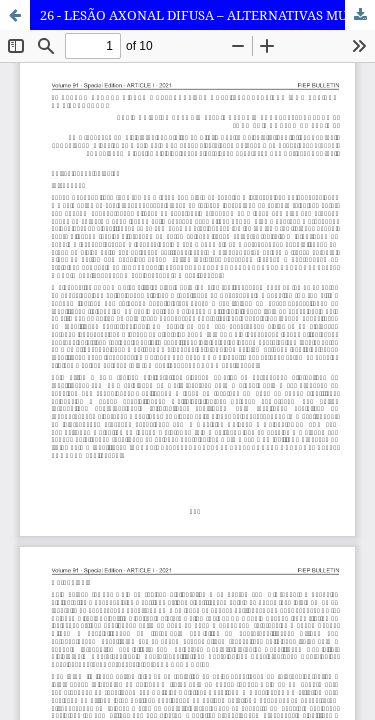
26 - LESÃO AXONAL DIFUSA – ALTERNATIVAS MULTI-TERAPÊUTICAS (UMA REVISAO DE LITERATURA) (207, 15)
